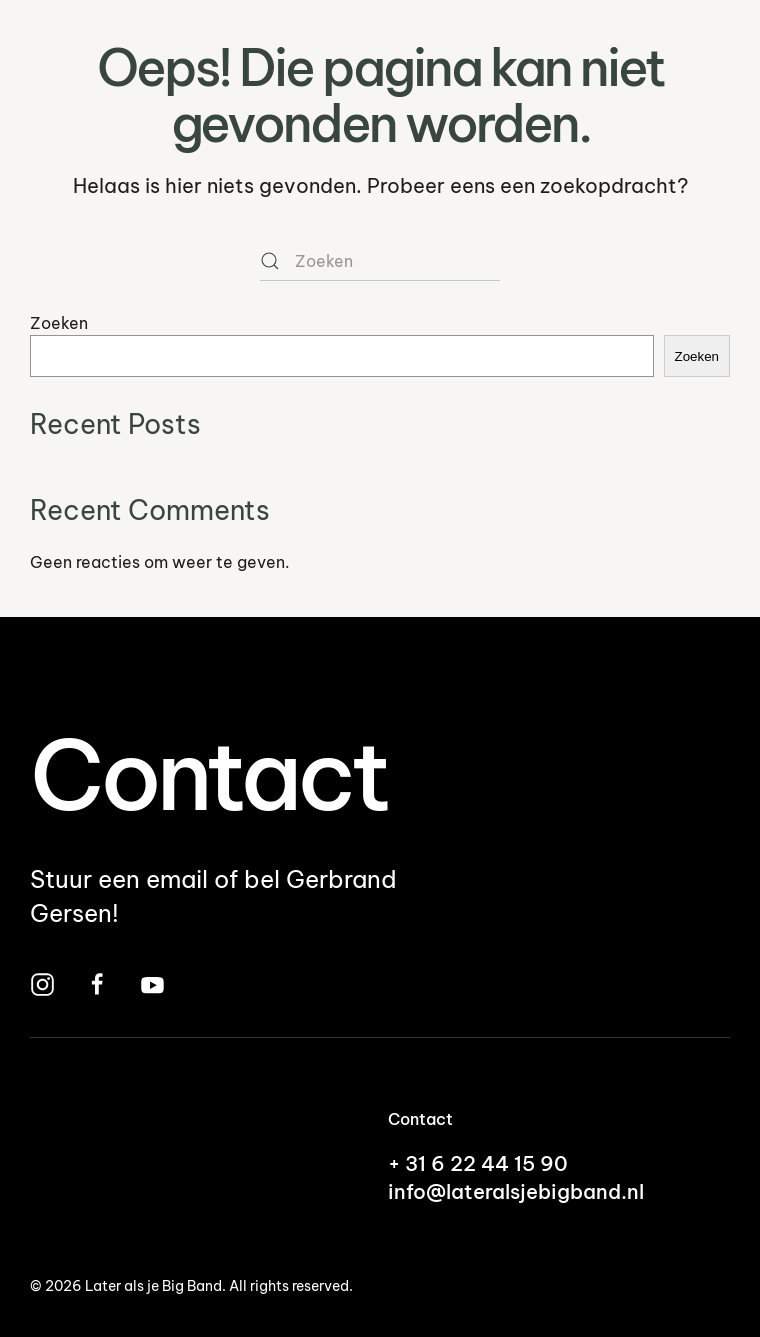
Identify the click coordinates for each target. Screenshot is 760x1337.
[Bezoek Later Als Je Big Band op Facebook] (97, 982)
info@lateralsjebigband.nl (516, 1191)
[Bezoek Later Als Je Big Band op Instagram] (42, 982)
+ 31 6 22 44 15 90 (478, 1163)
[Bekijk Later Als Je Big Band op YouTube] (152, 982)
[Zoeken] (380, 261)
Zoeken (59, 323)
